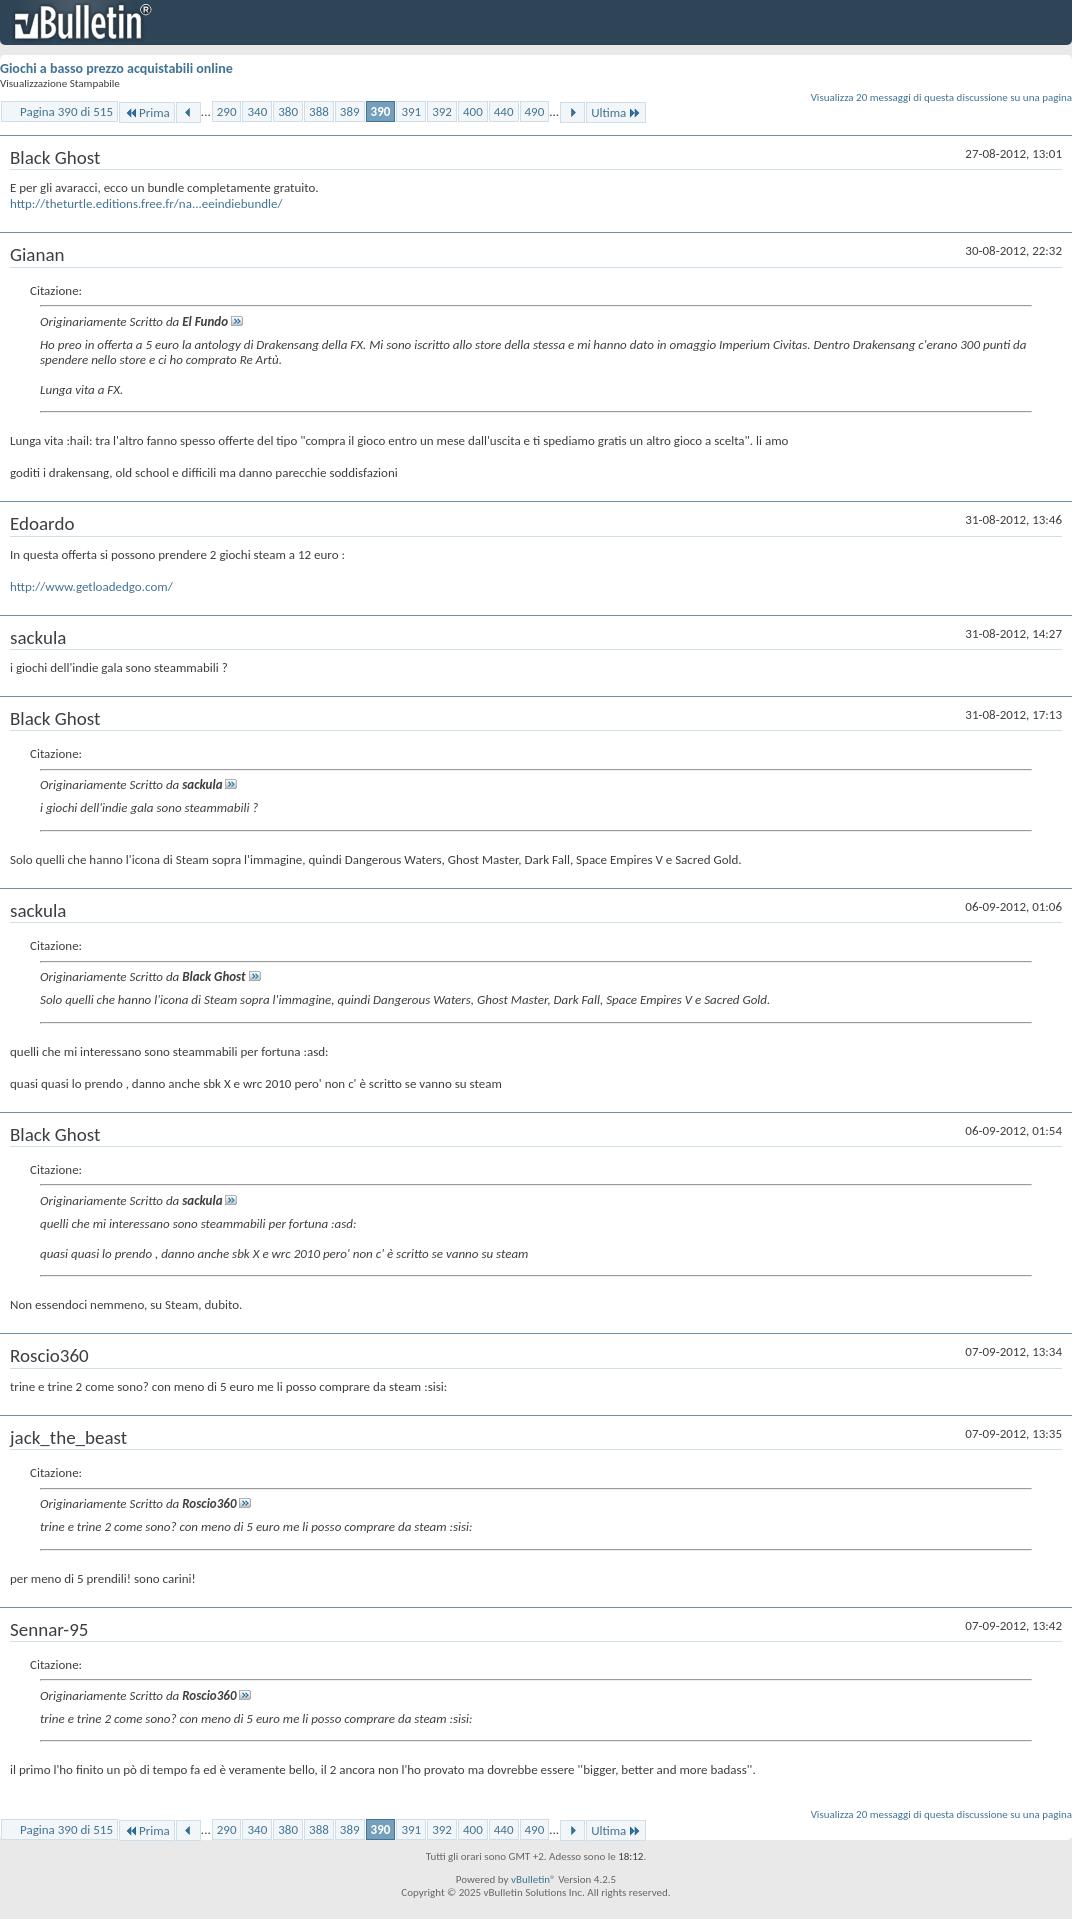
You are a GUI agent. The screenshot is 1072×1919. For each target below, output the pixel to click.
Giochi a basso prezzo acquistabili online (116, 68)
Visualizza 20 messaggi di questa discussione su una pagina (941, 97)
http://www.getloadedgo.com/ (91, 586)
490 (535, 111)
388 (319, 111)
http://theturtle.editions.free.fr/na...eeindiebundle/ (146, 203)
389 (350, 111)
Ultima (616, 112)
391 (411, 111)
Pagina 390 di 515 (66, 111)
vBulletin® (533, 1879)
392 (442, 111)
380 (288, 111)
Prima (147, 112)
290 (227, 111)
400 (473, 111)
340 (257, 111)
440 (504, 111)
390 (381, 111)
